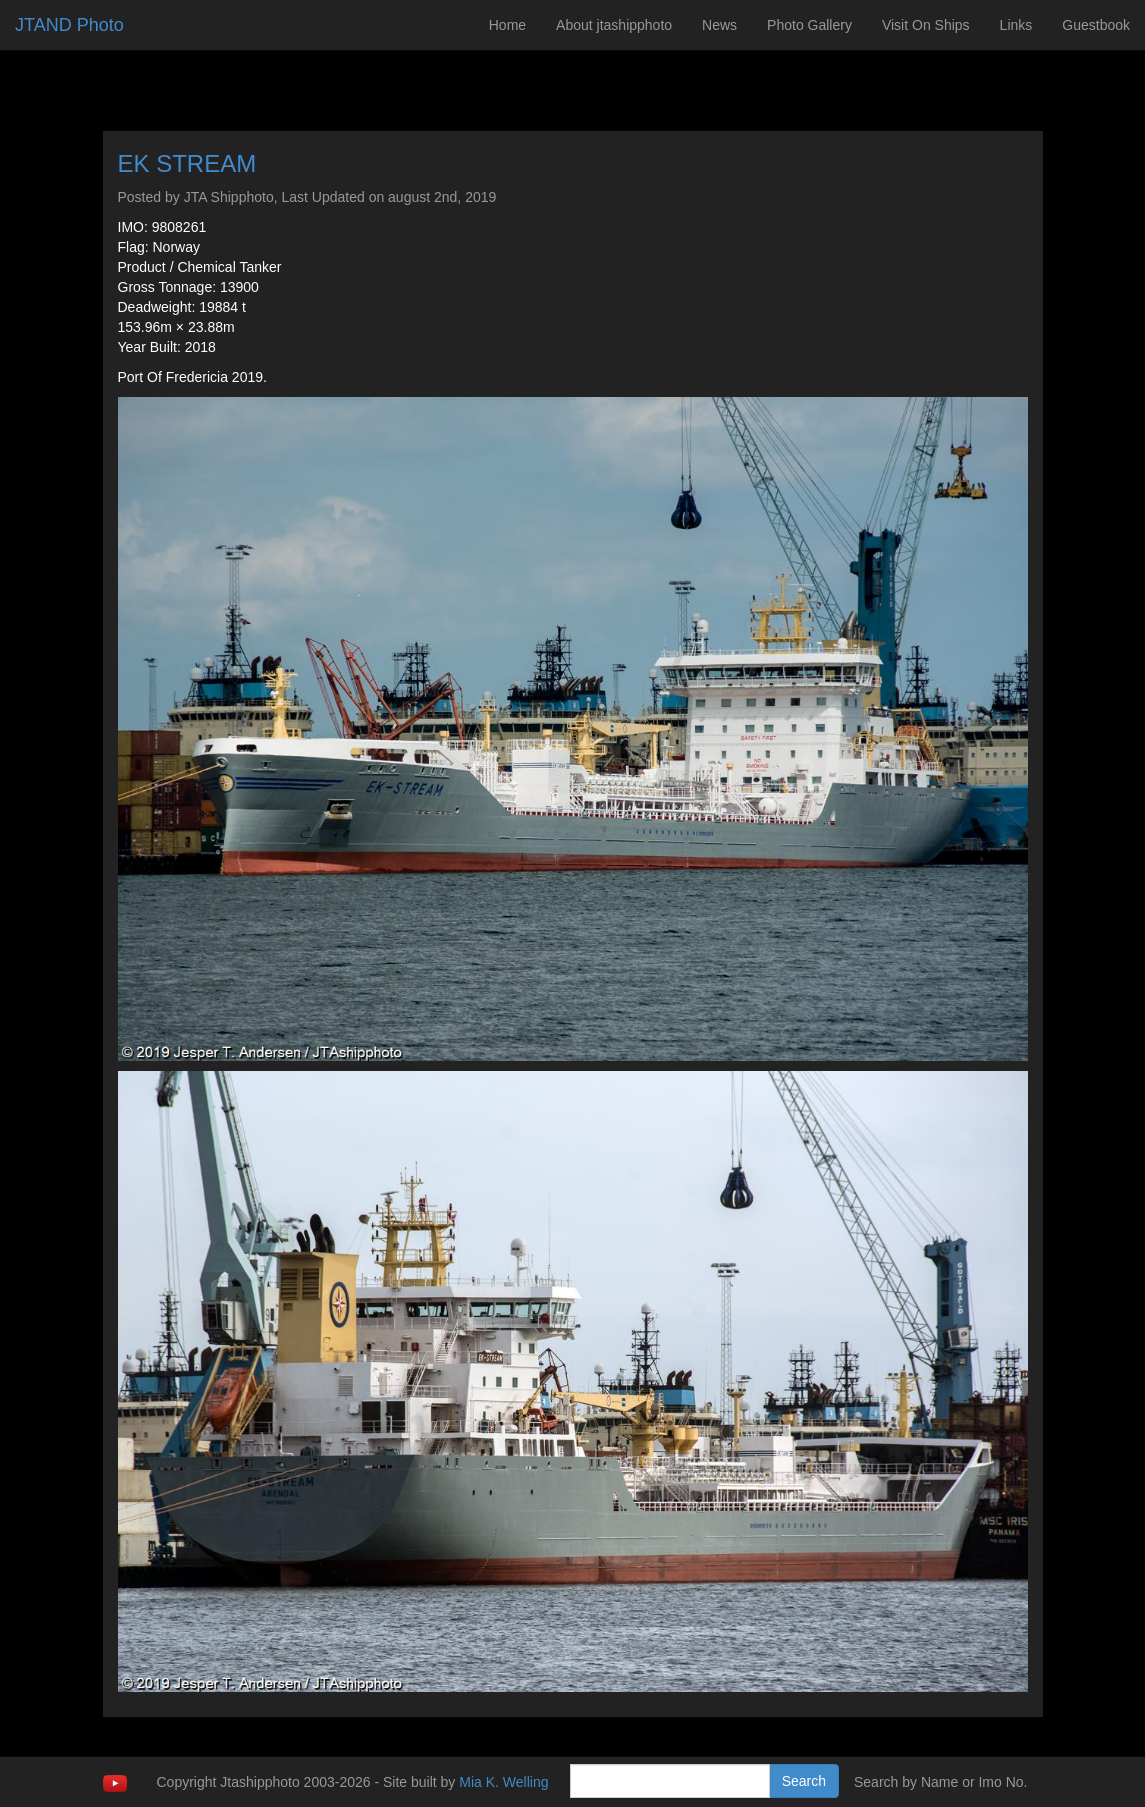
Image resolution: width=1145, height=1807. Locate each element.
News (719, 25)
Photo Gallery (809, 25)
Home (507, 25)
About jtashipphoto (614, 25)
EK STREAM (187, 163)
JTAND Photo (69, 25)
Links (1016, 25)
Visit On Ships (926, 25)
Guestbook (1096, 25)
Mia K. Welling (503, 1782)
